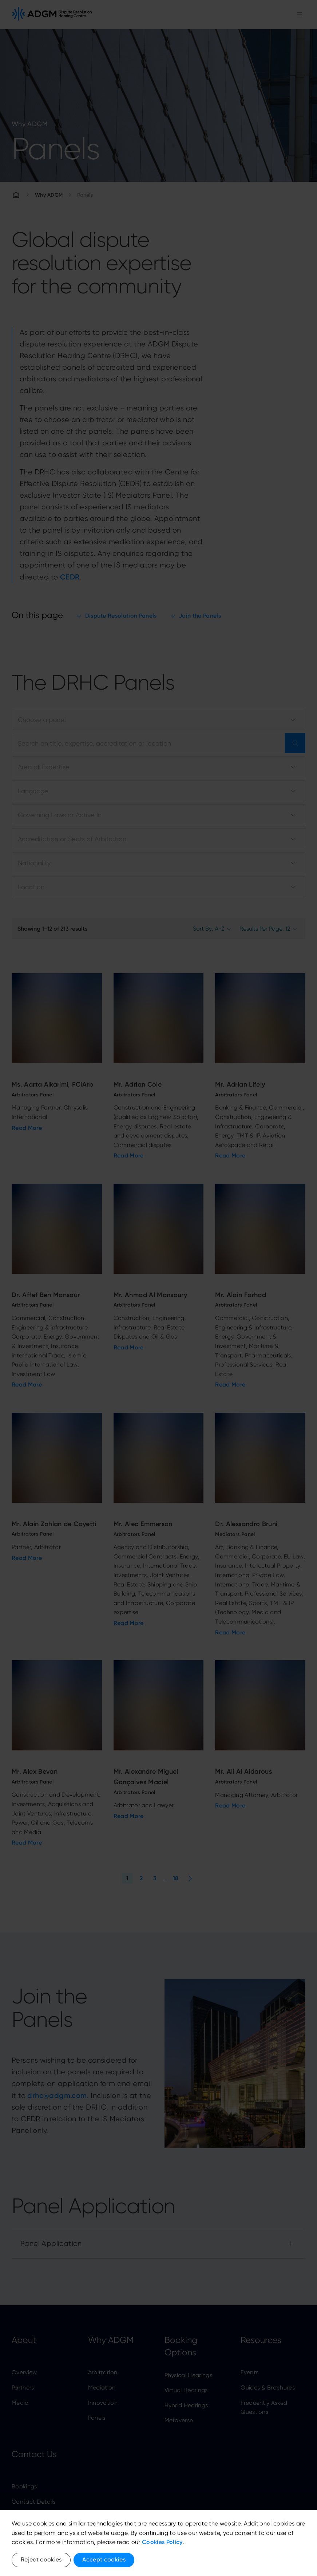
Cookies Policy (162, 2542)
